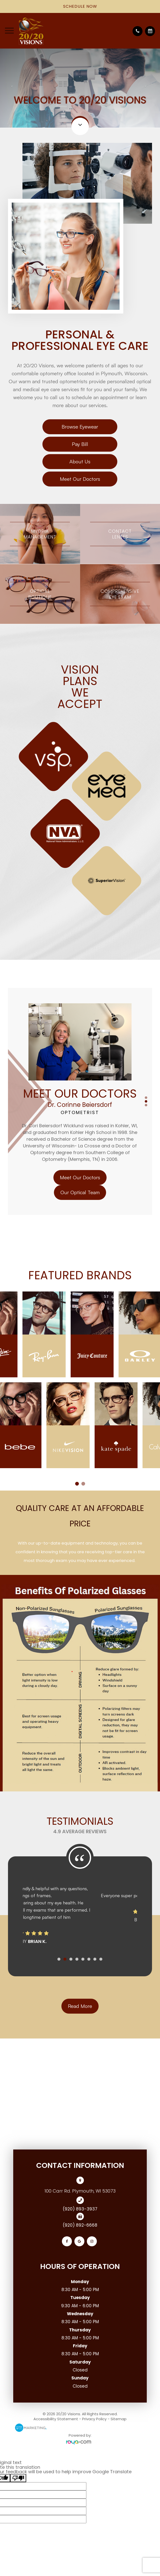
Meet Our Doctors (80, 479)
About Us (79, 461)
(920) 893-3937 (80, 2208)
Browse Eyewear (80, 427)
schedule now (80, 6)
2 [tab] (146, 1101)
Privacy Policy (94, 2418)
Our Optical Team (80, 1192)
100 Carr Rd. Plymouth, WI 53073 (80, 2191)
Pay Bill (80, 444)
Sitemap (119, 2418)
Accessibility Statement (55, 2418)
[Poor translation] (18, 2478)
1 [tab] (146, 1097)
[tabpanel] (80, 819)
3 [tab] (146, 1105)
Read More (80, 2006)
